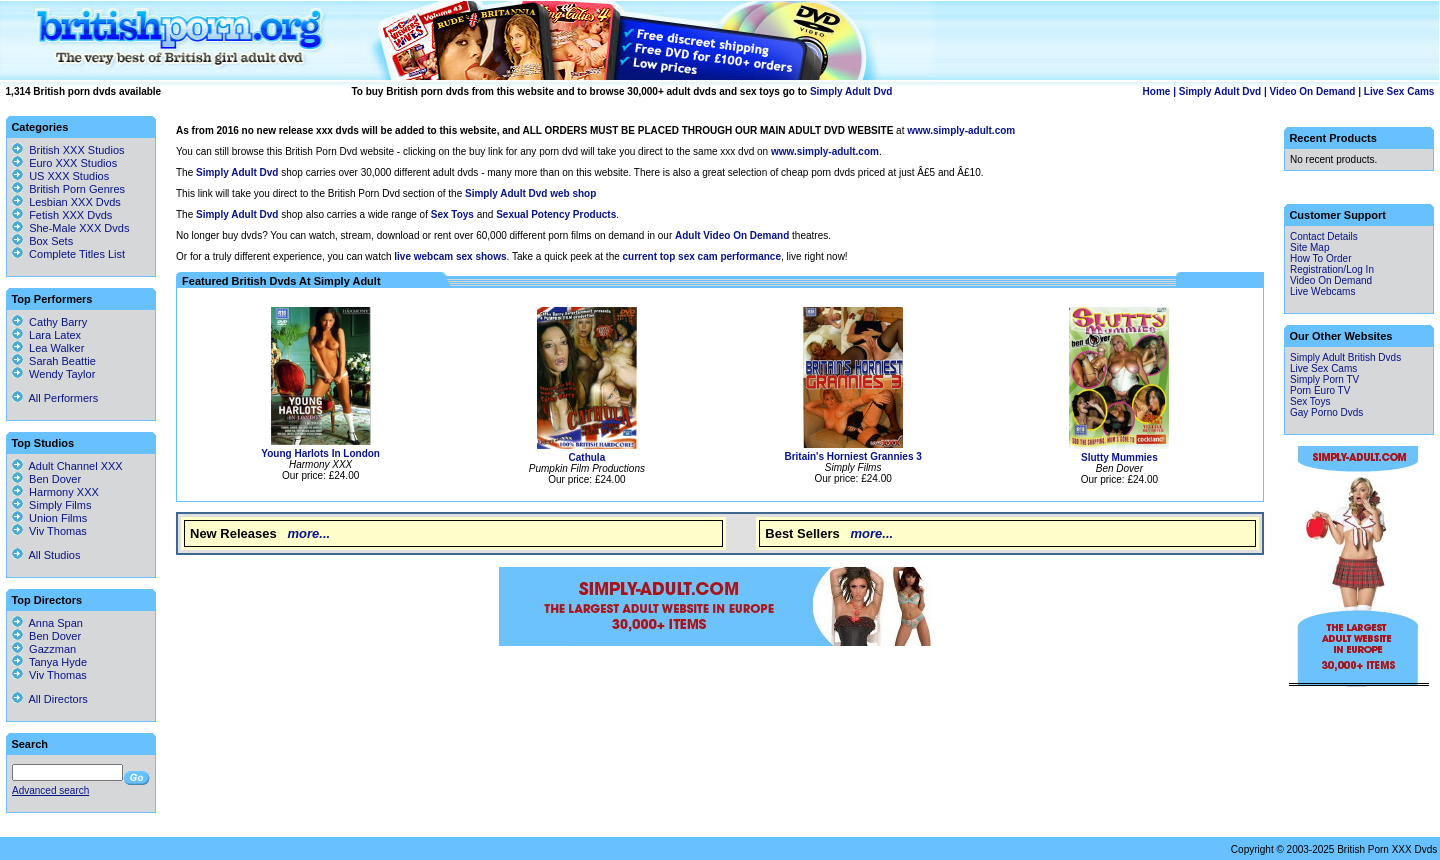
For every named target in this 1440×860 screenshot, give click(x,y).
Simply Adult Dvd (851, 91)
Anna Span (47, 623)
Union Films (49, 518)
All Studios (46, 555)
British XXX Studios (76, 150)
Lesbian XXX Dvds (75, 202)
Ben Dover (46, 479)
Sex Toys (1310, 401)
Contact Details (1324, 236)
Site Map (1309, 247)
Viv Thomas (49, 531)
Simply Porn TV (1324, 379)
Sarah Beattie (54, 361)
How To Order (1321, 258)
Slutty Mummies (1119, 457)
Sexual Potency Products (556, 214)
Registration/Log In (1332, 269)
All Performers (55, 398)
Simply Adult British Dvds (1345, 357)
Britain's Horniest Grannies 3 (852, 456)
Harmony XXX (55, 492)
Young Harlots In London (320, 453)
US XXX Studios (69, 176)
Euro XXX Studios (73, 163)
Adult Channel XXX (67, 466)
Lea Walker (48, 348)
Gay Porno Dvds (1326, 412)
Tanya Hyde (49, 662)
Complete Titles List (68, 254)
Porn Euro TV (1320, 390)
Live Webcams (1322, 291)
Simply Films (51, 505)
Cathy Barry (49, 322)
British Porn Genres (77, 189)
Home (1157, 91)
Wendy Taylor (53, 374)
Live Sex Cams (1399, 91)
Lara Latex (46, 335)
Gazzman (44, 649)
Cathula (587, 457)
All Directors (50, 699)
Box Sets (51, 241)
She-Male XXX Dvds (79, 228)
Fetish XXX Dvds (70, 215)
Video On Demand (1313, 91)
